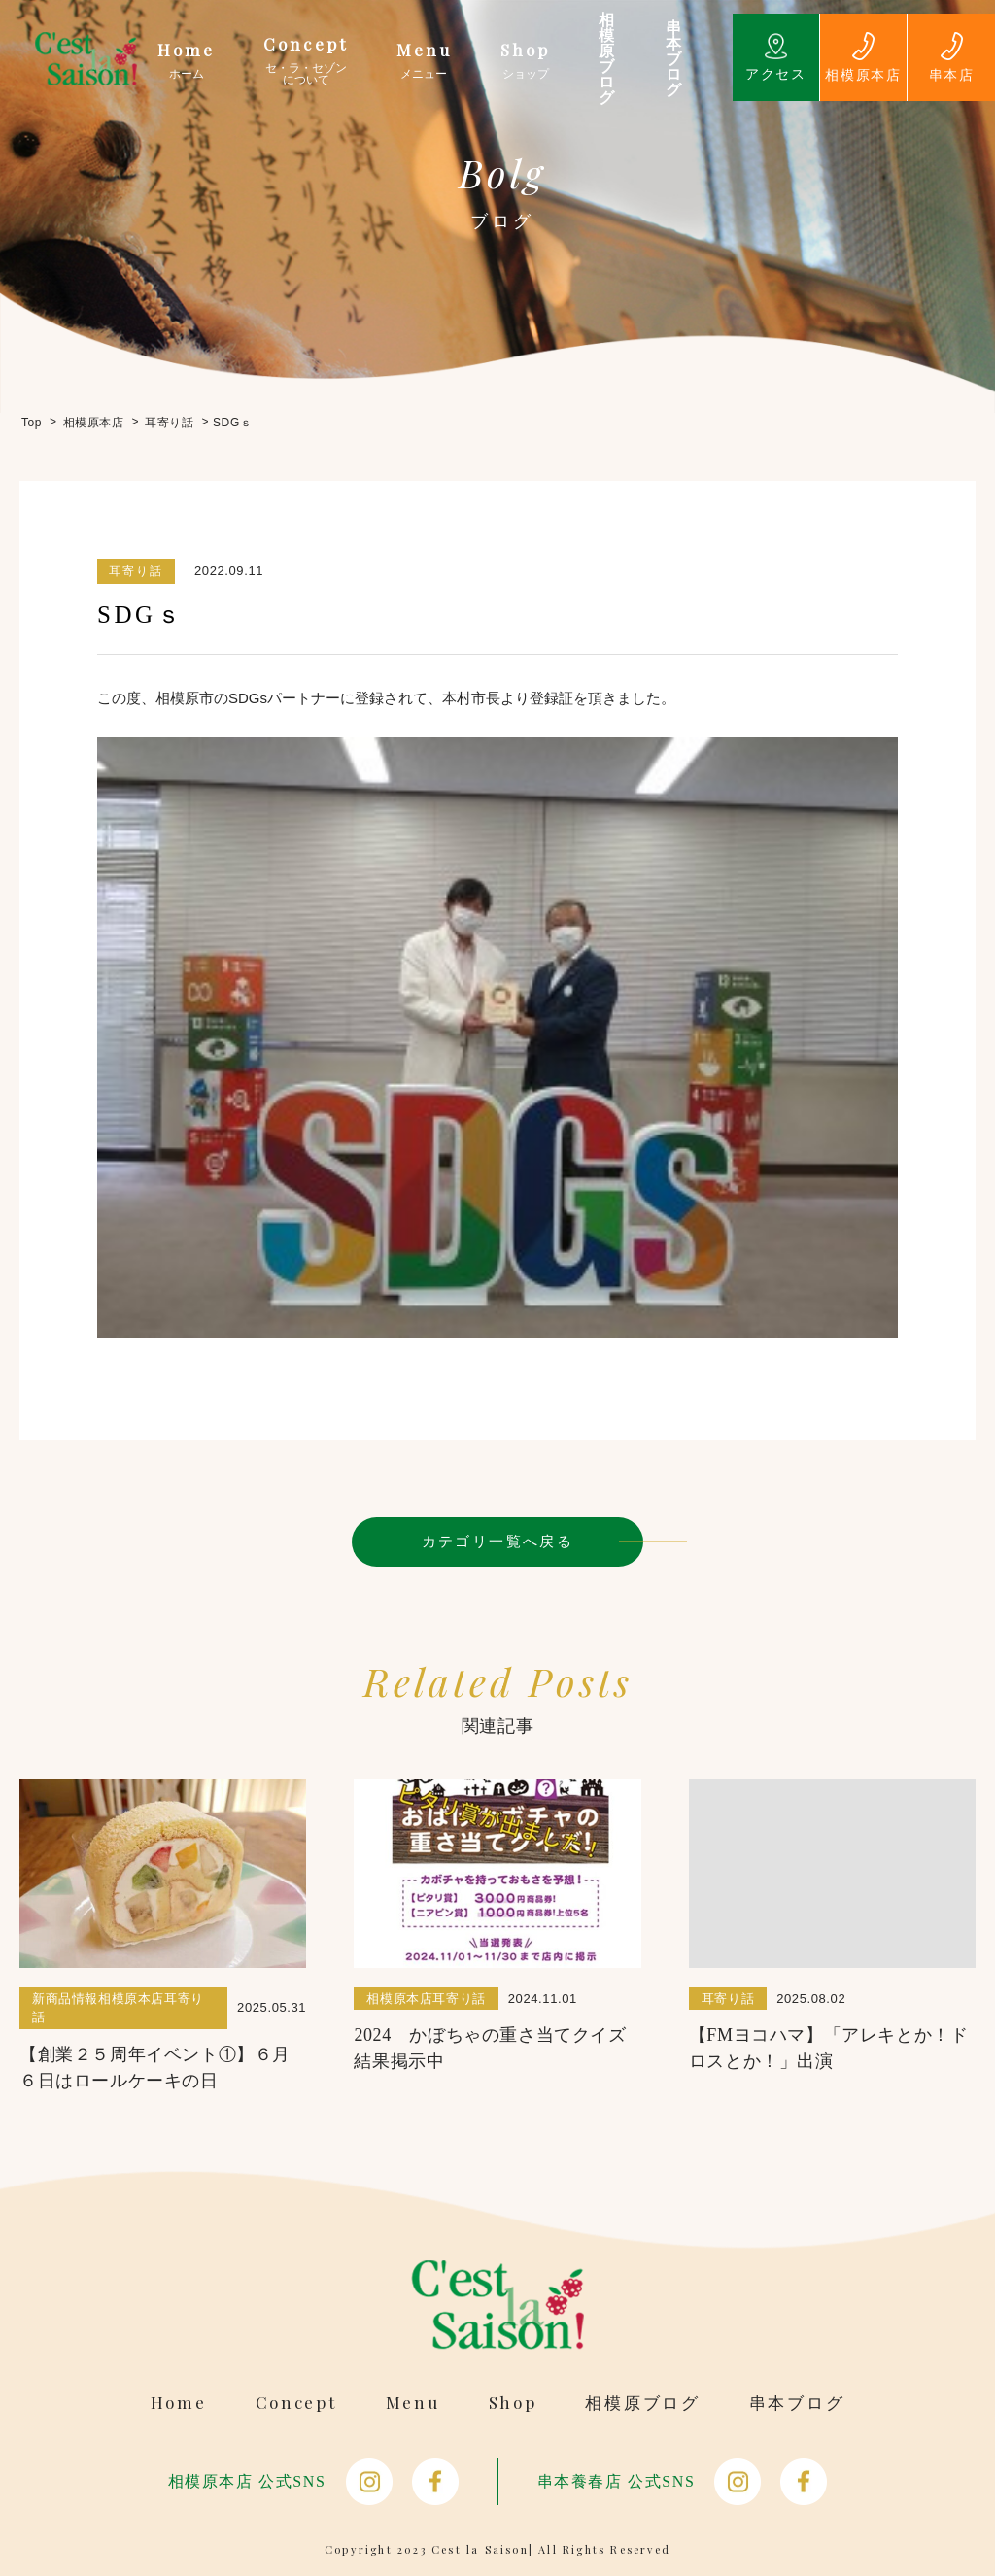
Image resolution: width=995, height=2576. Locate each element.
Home (179, 2402)
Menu (413, 2402)
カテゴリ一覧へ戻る (498, 1541)
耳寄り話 (136, 571)
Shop (513, 2402)
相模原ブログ (642, 2402)
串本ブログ (797, 2402)
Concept (296, 2402)
